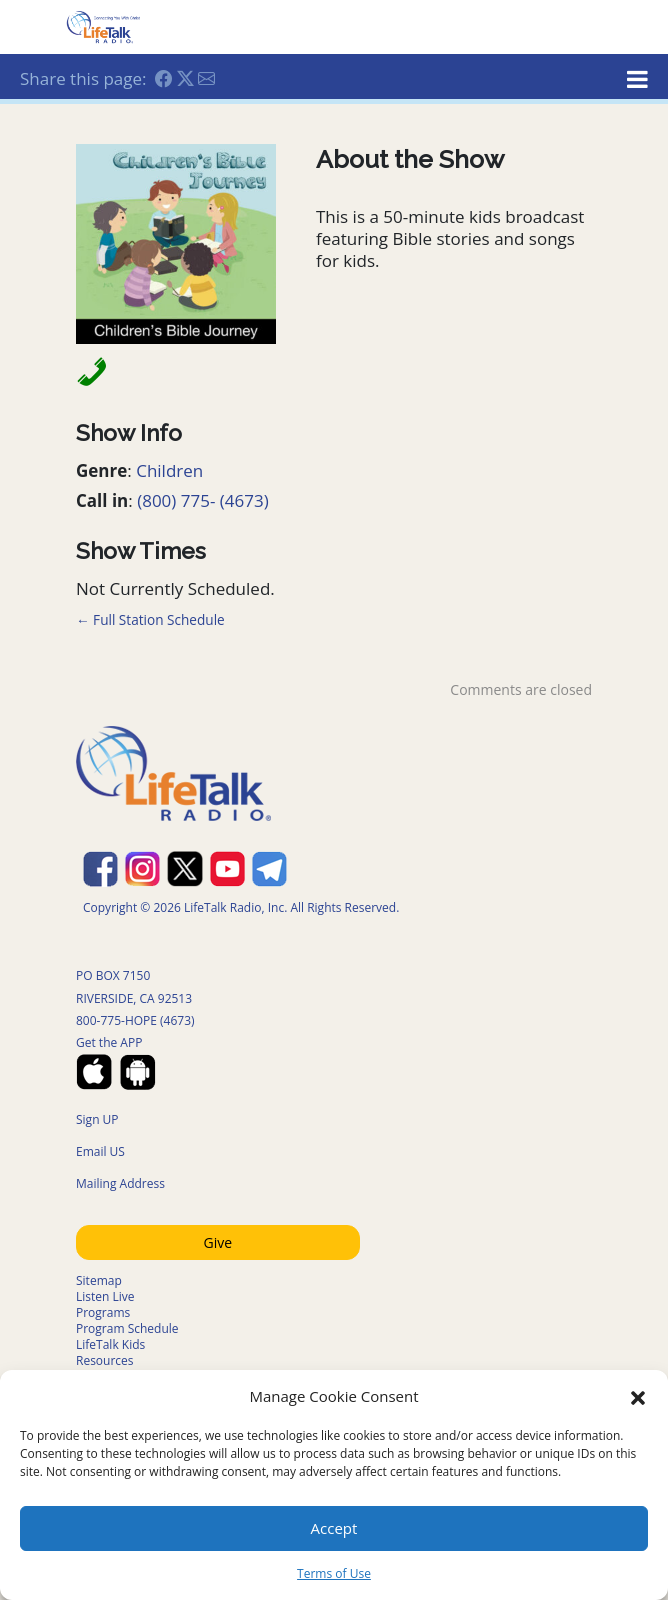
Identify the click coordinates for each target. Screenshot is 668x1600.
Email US (100, 1151)
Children (169, 470)
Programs (103, 1312)
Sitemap (99, 1280)
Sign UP (97, 1119)
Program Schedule (127, 1328)
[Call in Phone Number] (86, 370)
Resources (105, 1360)
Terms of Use (334, 1573)
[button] (638, 1396)
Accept (334, 1528)
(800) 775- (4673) (203, 500)
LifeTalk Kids (110, 1344)
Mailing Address (120, 1183)
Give (218, 1242)
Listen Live (105, 1296)
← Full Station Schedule (150, 619)
